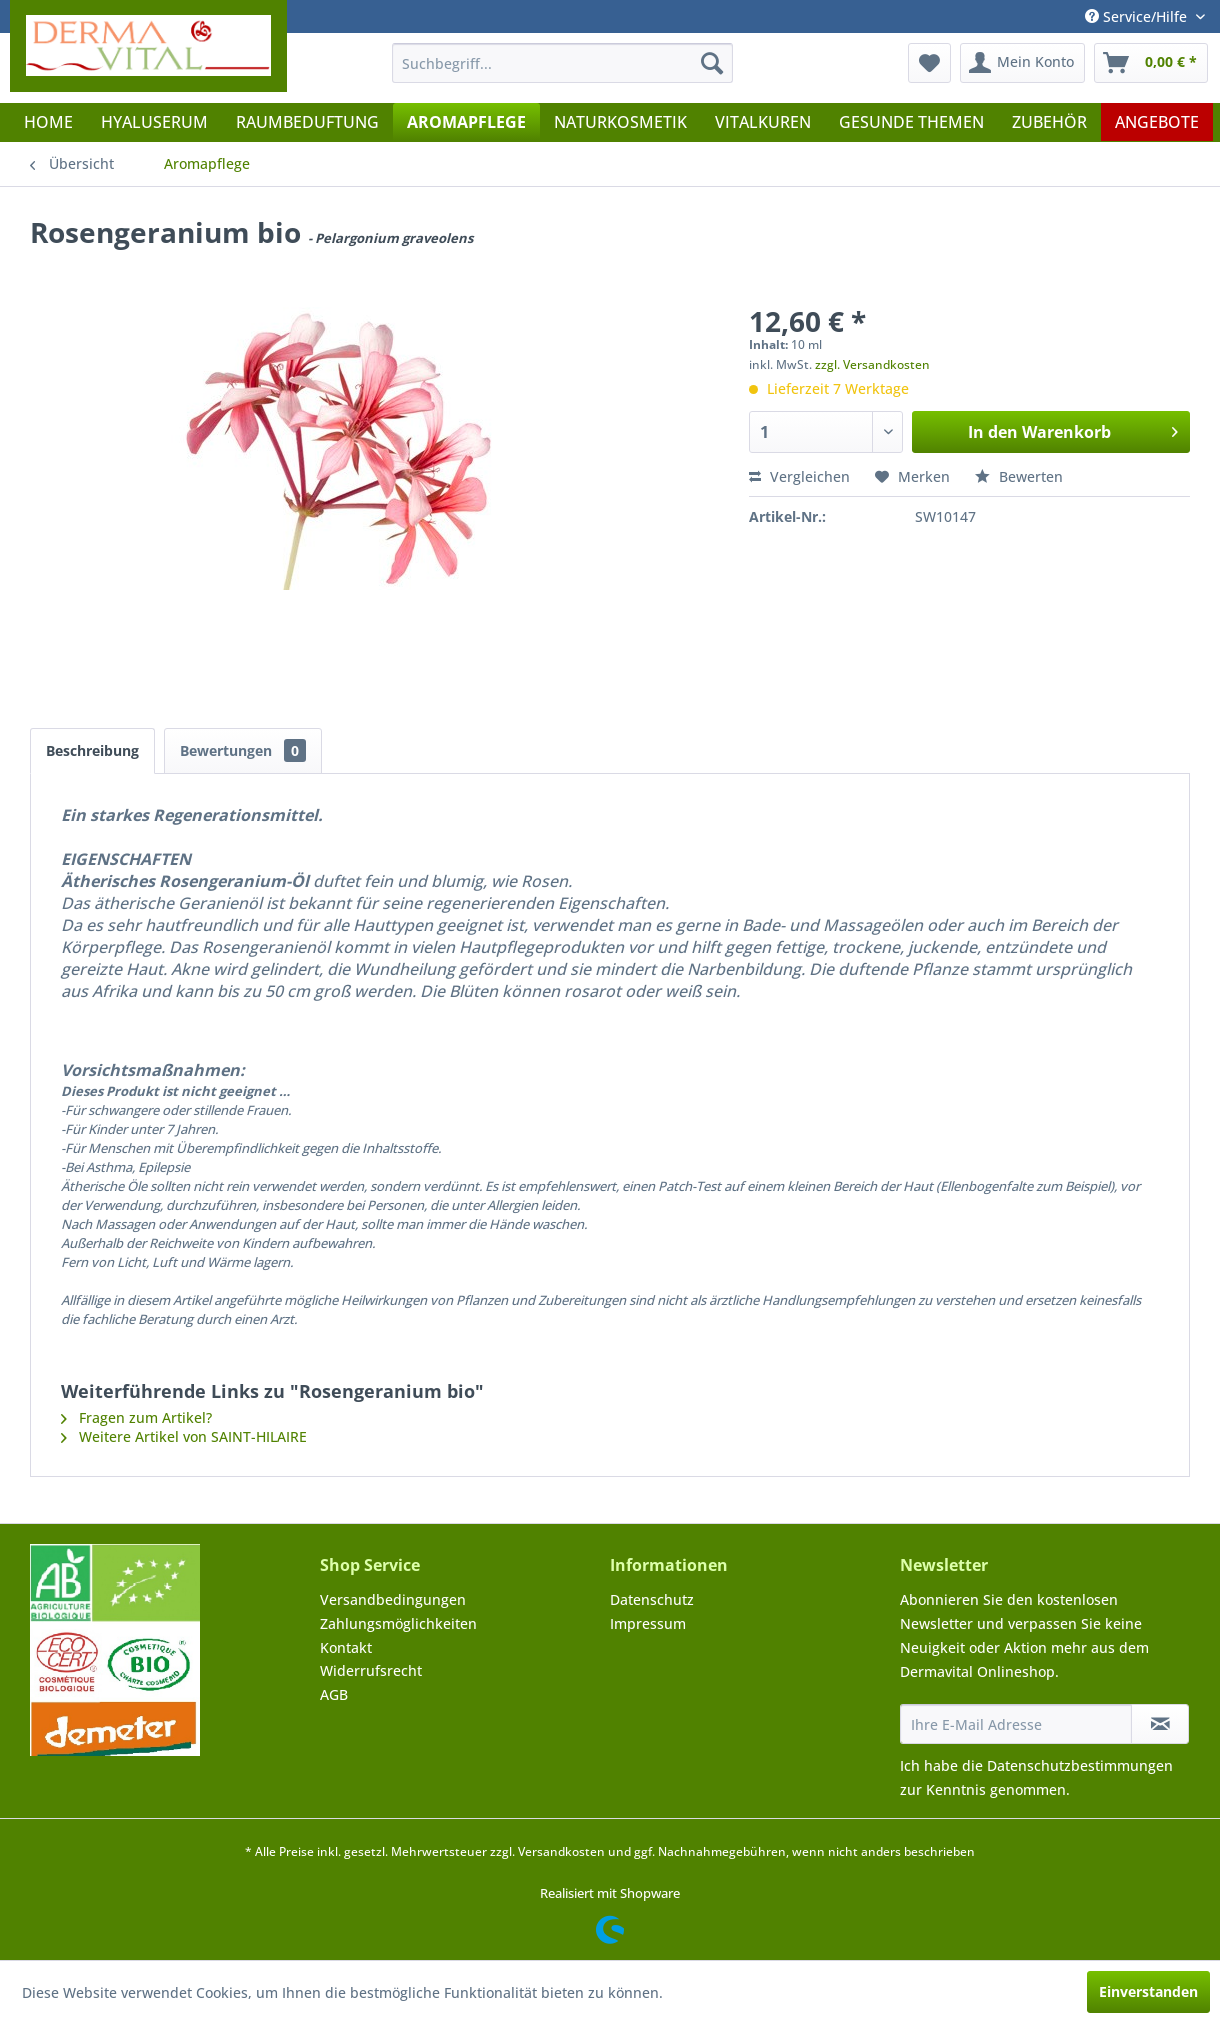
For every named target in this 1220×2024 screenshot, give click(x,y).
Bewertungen (243, 750)
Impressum (648, 1623)
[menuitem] (563, 63)
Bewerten (1019, 476)
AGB (334, 1694)
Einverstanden (1148, 1991)
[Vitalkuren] (763, 122)
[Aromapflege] (466, 122)
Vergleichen (799, 476)
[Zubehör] (1049, 122)
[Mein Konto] (1022, 63)
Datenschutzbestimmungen (1080, 1765)
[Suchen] (712, 63)
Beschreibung (92, 750)
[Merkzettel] (929, 63)
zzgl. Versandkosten (872, 364)
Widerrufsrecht (371, 1670)
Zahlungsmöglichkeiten (398, 1623)
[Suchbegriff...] (563, 63)
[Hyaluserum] (154, 122)
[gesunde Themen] (911, 122)
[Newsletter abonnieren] (1160, 1724)
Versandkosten (561, 1851)
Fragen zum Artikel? (136, 1417)
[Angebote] (1157, 122)
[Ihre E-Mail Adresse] (1016, 1724)
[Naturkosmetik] (620, 122)
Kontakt (346, 1647)
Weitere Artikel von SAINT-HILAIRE (184, 1436)
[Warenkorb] (1151, 63)
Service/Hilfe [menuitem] (1138, 16)
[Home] (48, 122)
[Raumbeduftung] (307, 122)
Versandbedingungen (393, 1599)
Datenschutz (652, 1599)
